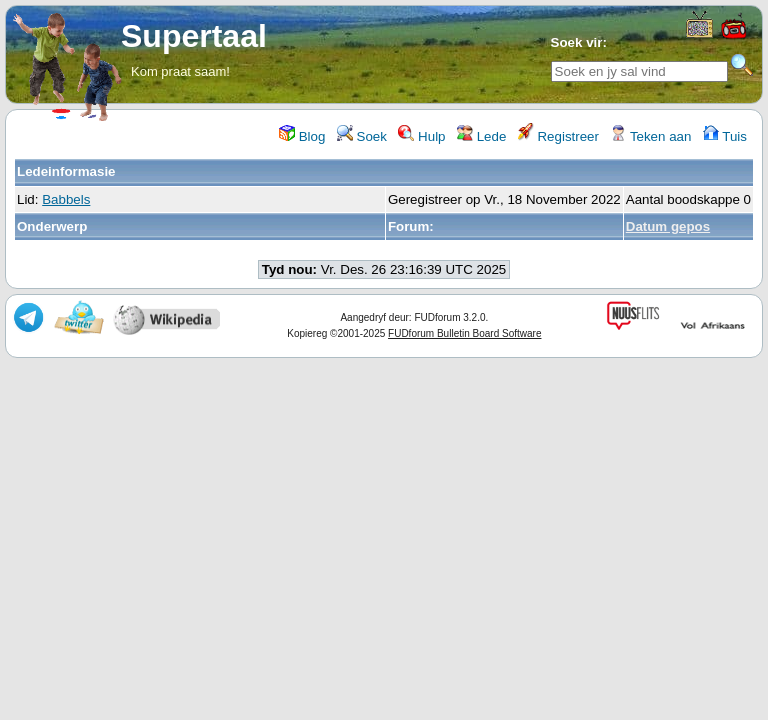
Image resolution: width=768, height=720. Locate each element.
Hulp (421, 136)
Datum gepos (668, 226)
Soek (362, 136)
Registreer (558, 136)
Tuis (725, 136)
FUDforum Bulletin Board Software (464, 333)
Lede (481, 136)
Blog (302, 136)
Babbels (66, 199)
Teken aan (650, 136)
